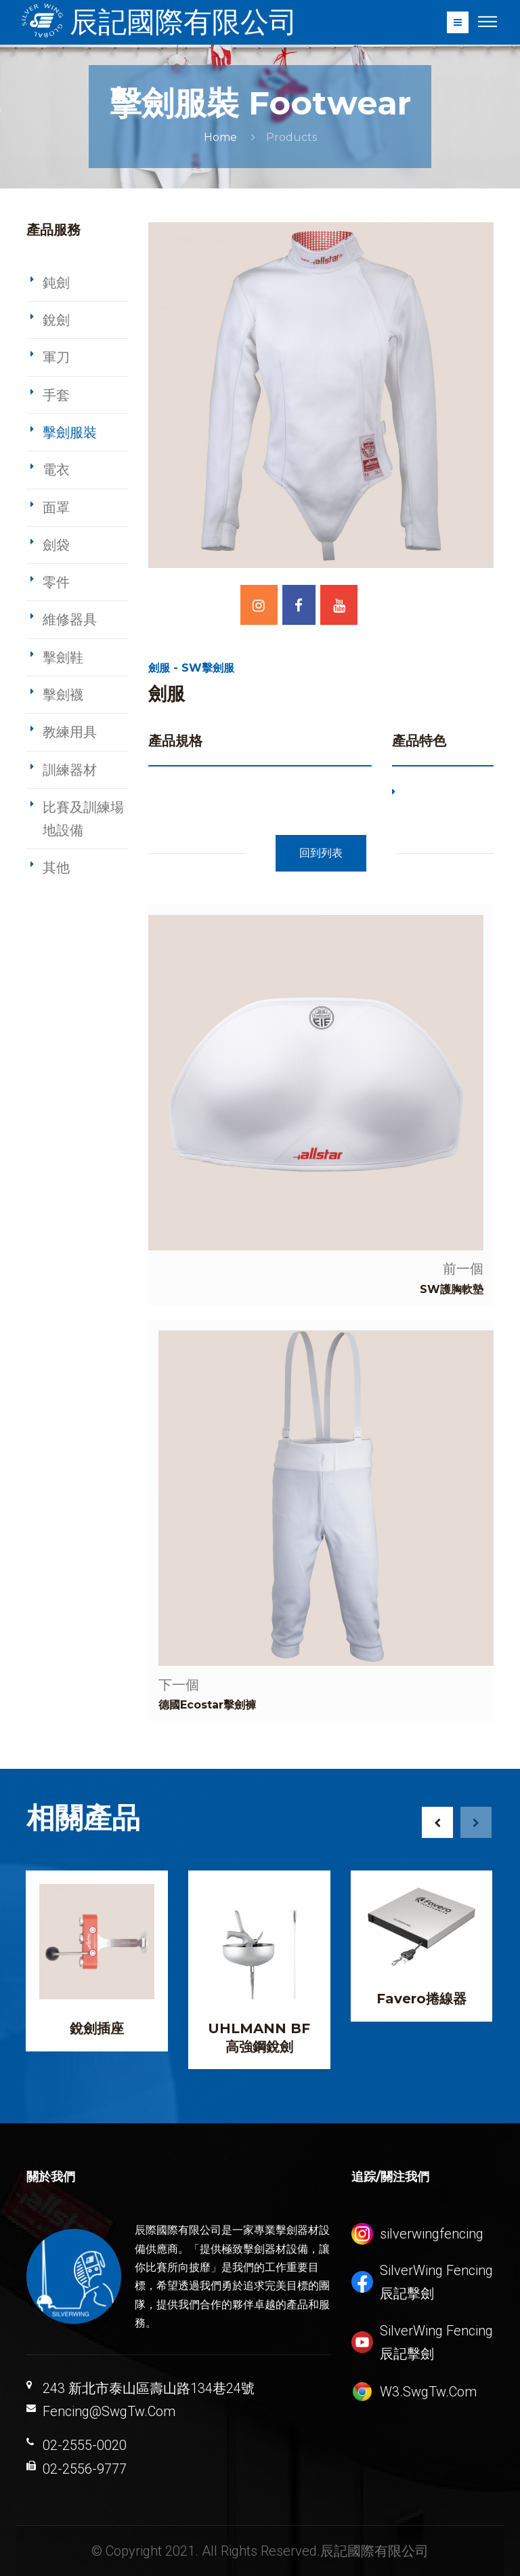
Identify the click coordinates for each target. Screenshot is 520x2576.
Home (220, 137)
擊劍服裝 (70, 432)
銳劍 (56, 320)
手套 (56, 395)
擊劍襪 (63, 695)
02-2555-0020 (85, 2445)
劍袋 (56, 545)
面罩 (56, 507)
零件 (56, 582)
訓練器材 (70, 770)
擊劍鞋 (63, 657)
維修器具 (70, 619)
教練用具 (70, 732)
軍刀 (56, 357)
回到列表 (321, 852)
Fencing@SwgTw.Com (109, 2411)
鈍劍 (56, 282)
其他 (56, 867)
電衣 (56, 470)
